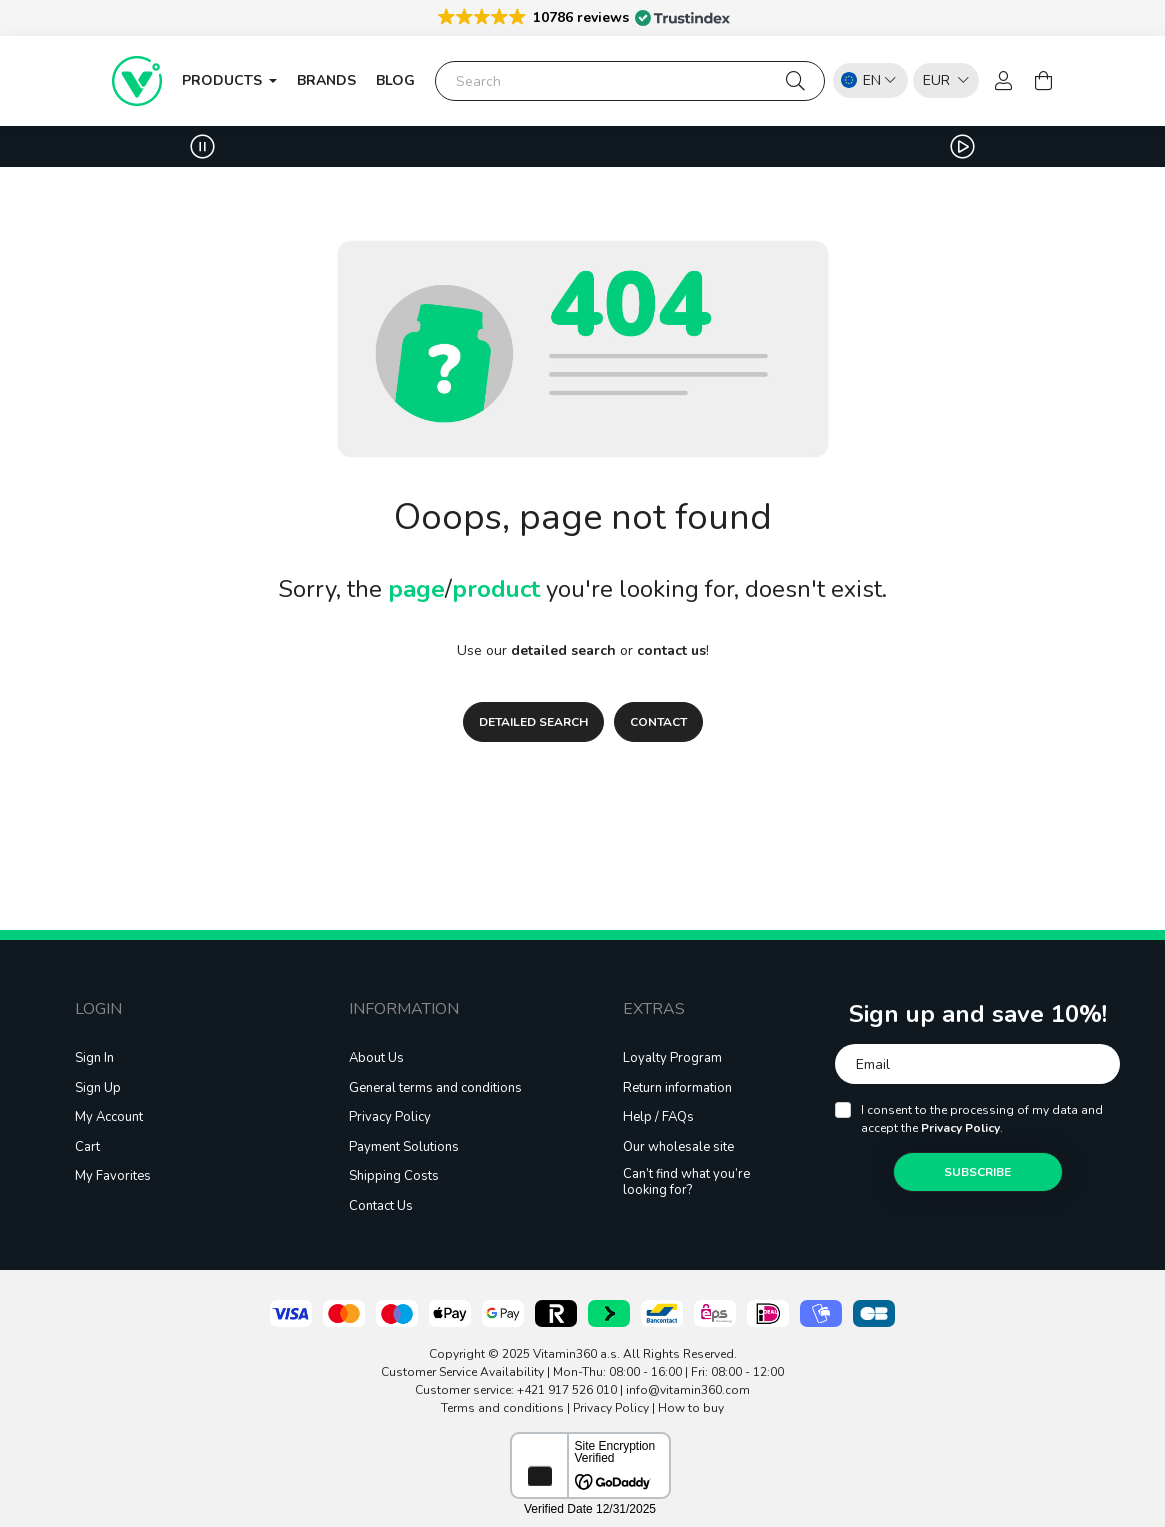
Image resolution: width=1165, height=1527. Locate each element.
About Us (376, 1059)
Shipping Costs (394, 1177)
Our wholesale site (678, 1148)
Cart (87, 1148)
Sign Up (98, 1089)
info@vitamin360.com (688, 1390)
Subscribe (977, 1172)
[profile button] (1004, 81)
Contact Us (381, 1207)
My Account (109, 1118)
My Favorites (113, 1177)
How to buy (691, 1408)
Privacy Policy (390, 1118)
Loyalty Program (672, 1059)
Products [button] (224, 80)
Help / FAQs (658, 1118)
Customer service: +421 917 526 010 (516, 1390)
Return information (677, 1089)
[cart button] (1044, 81)
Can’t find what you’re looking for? (686, 1182)
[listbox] (941, 79)
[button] (582, 16)
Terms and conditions (502, 1408)
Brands (326, 80)
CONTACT (658, 722)
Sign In (94, 1059)
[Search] (629, 81)
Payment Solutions (404, 1148)
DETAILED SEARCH (533, 722)
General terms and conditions (435, 1089)
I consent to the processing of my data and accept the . (982, 1119)
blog (395, 80)
